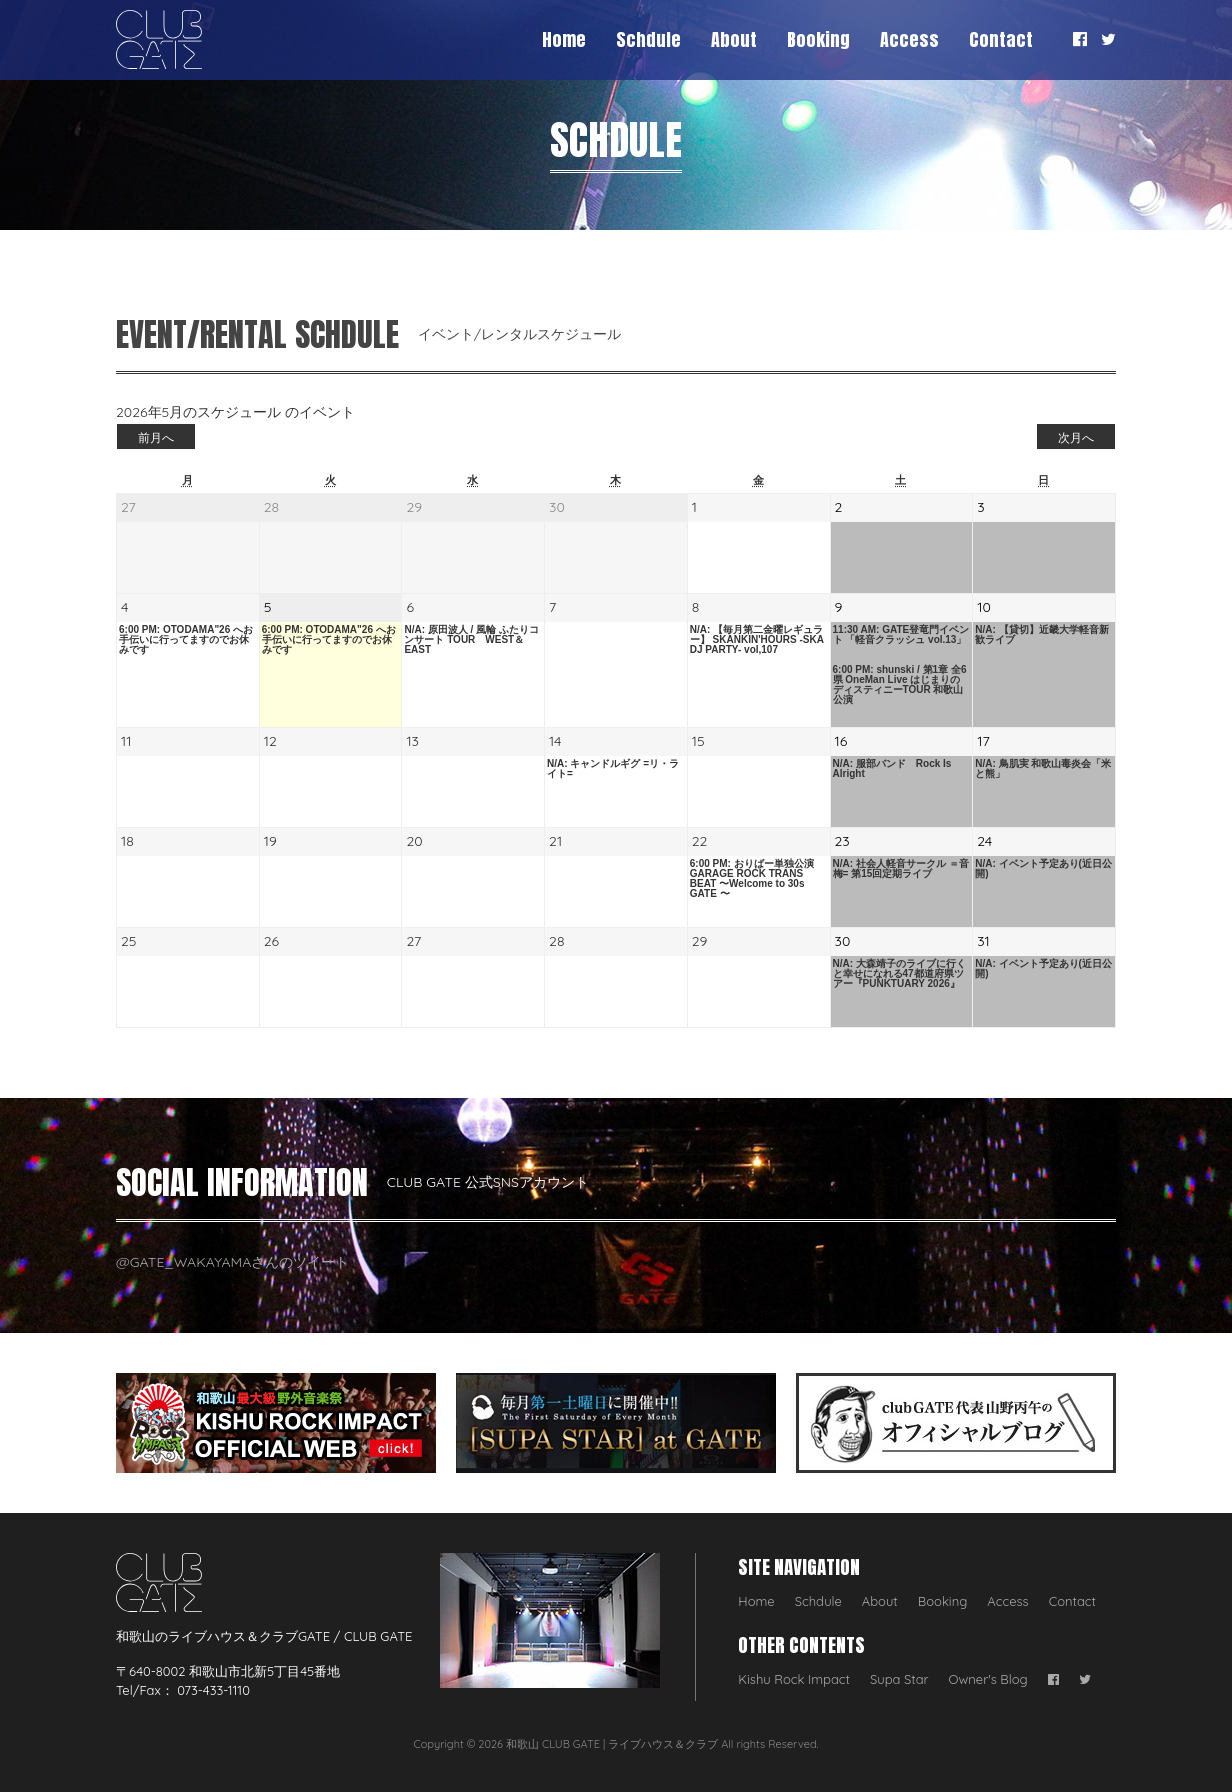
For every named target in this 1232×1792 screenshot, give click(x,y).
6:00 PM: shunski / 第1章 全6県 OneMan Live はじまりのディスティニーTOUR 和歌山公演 (900, 685)
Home (564, 39)
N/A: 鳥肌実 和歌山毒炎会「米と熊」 (1043, 769)
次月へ (1076, 437)
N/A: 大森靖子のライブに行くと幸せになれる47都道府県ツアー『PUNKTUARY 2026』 (899, 974)
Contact (1001, 39)
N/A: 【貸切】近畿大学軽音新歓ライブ (1041, 635)
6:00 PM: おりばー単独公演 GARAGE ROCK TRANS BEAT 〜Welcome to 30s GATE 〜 (752, 879)
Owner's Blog (988, 1679)
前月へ (156, 437)
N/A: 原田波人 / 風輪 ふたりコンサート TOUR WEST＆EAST (471, 640)
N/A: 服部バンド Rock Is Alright (892, 769)
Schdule (648, 39)
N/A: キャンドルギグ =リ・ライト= (613, 769)
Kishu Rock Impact (794, 1679)
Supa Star (899, 1679)
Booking (818, 39)
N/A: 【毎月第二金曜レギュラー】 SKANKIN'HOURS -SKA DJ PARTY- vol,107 (757, 640)
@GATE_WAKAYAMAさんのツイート (232, 1262)
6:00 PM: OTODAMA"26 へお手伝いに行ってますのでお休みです (186, 640)
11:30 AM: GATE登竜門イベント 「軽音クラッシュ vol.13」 (901, 635)
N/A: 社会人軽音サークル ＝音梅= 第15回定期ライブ (901, 869)
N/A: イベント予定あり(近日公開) (1043, 869)
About (734, 39)
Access (909, 39)
